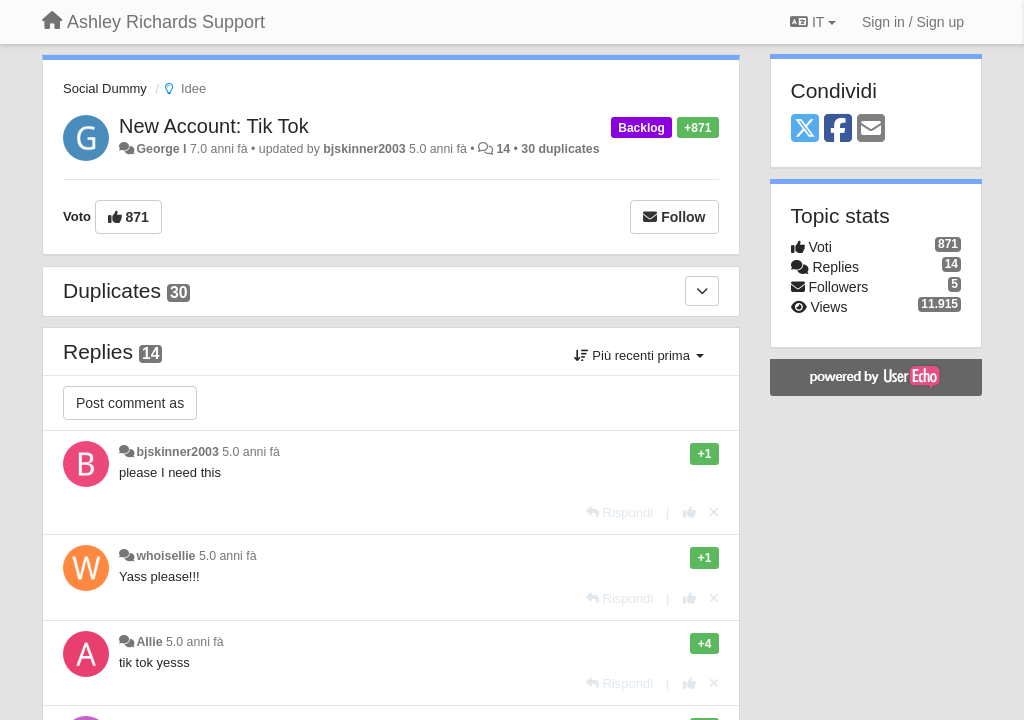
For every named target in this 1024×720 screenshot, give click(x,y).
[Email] (871, 129)
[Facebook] (838, 129)
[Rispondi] (619, 512)
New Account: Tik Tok (214, 126)
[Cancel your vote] (714, 512)
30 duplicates (560, 149)
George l (161, 149)
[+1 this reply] (689, 512)
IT (813, 22)
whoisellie (165, 556)
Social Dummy (105, 88)
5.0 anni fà (251, 452)
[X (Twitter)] (805, 129)
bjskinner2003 (364, 149)
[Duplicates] (702, 291)
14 (503, 149)
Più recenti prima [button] (639, 355)
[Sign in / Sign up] (913, 22)
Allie (149, 642)
